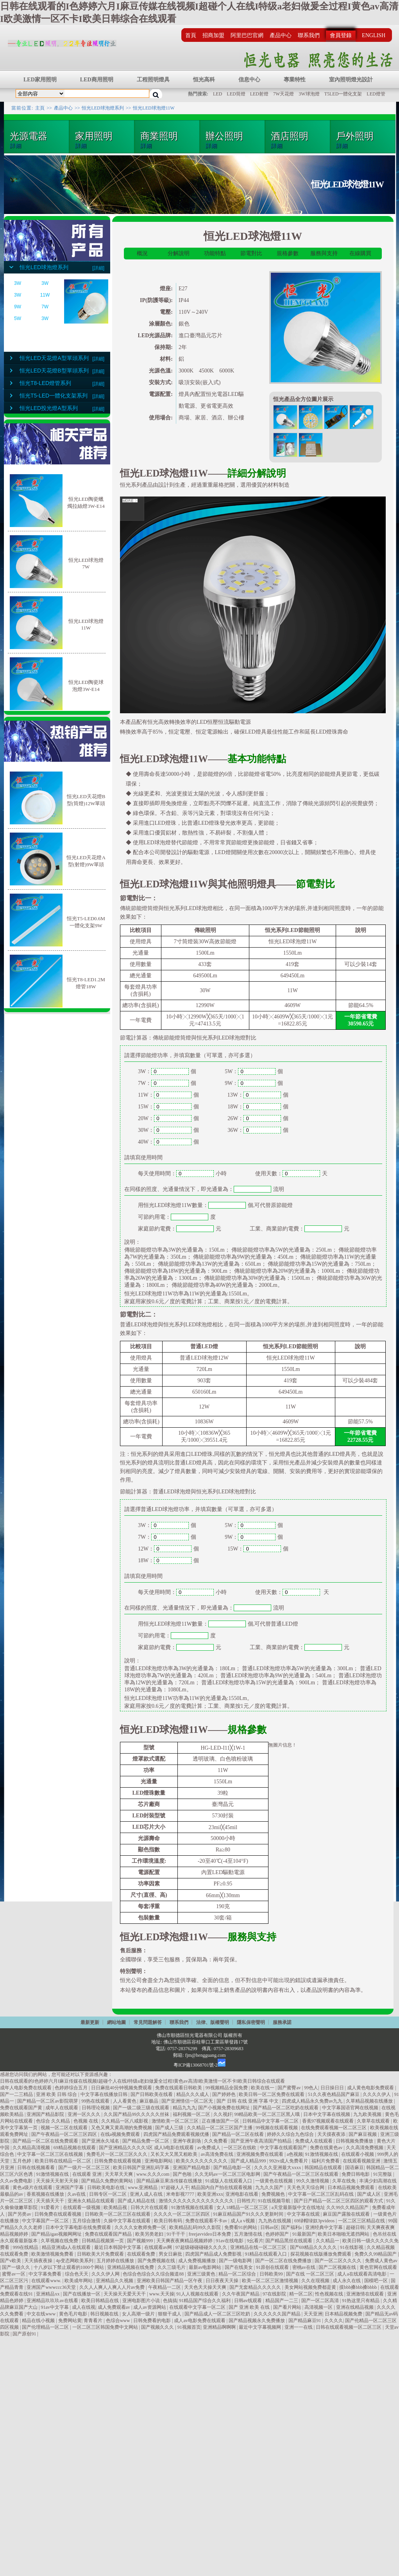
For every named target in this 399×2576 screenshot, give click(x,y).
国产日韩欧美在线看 (152, 2094)
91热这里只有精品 (361, 2300)
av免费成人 (209, 2147)
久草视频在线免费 (60, 2240)
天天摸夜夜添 (332, 2134)
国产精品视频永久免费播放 (257, 2320)
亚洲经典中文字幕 (324, 2227)
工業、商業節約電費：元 (299, 1229)
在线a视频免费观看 (120, 2134)
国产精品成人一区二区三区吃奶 (217, 2314)
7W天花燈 (283, 94)
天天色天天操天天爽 (205, 2287)
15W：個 (168, 1106)
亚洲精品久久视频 (115, 2280)
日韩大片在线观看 (150, 2207)
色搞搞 (170, 2300)
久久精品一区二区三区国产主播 (220, 2127)
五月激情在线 (248, 2234)
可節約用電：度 (177, 1217)
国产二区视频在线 (337, 2267)
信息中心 (249, 80)
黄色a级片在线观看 (33, 2187)
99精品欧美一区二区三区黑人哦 (267, 2114)
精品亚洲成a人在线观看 (67, 2247)
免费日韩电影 (356, 2174)
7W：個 (167, 1083)
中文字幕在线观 (304, 2214)
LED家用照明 (40, 80)
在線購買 (360, 253)
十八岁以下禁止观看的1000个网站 (69, 2267)
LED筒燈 (236, 94)
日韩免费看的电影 (152, 2320)
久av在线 (77, 2194)
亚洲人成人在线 (147, 2194)
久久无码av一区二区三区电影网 (228, 2174)
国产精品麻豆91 (305, 2320)
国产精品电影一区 (232, 2167)
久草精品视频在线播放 (370, 2101)
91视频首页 (189, 2327)
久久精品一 (328, 2240)
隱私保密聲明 (251, 2022)
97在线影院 (275, 2294)
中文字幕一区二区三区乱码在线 (321, 2194)
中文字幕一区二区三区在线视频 (50, 2154)
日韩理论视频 (96, 2107)
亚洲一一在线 (299, 2327)
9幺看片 (255, 2240)
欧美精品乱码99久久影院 (195, 2227)
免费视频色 (273, 2194)
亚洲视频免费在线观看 (260, 2154)
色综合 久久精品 (53, 2121)
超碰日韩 (355, 2227)
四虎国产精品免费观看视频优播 (176, 2134)
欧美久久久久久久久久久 (202, 2161)
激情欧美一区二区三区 (176, 2121)
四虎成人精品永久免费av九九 (313, 2101)
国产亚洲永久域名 (101, 2141)
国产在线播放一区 (82, 2294)
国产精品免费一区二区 (146, 2141)
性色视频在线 (329, 2294)
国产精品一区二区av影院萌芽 (48, 2101)
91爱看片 (51, 2207)
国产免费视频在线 (157, 2260)
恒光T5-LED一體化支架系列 (54, 395)
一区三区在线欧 (241, 2147)
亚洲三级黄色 (201, 2274)
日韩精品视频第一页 (103, 2240)
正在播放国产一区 (221, 2121)
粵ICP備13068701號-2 (196, 2065)
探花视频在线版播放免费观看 (321, 2254)
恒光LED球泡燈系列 (102, 108)
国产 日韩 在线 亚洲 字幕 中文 (248, 2101)
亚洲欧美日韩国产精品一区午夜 (170, 2280)
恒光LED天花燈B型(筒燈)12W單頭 (86, 798)
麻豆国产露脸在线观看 (347, 2214)
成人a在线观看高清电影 (362, 2274)
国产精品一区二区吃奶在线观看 (286, 2107)
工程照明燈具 (153, 80)
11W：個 (168, 1095)
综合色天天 (77, 2274)
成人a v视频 (243, 2220)
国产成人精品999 (249, 2161)
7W (44, 306)
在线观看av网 (158, 2247)
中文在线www (42, 2314)
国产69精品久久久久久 (314, 2247)
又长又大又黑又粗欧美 (174, 2154)
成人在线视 (83, 2307)
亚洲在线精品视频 (355, 2307)
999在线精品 (26, 2247)
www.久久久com (153, 2174)
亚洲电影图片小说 (141, 2300)
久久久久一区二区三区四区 (182, 2214)
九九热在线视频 (275, 2220)
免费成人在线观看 (314, 2141)
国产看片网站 (287, 2307)
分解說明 (179, 253)
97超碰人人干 (175, 2187)
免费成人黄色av (381, 2260)
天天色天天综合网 (306, 2187)
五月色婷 (22, 2161)
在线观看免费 (141, 2254)
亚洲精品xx (48, 2294)
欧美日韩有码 (168, 2220)
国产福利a (292, 2227)
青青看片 (94, 2320)
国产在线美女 (239, 2267)
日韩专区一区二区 (108, 2194)
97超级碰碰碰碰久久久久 (201, 2247)
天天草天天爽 (119, 2174)
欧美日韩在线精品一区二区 (63, 2161)
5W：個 (254, 1071)
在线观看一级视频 (82, 2207)
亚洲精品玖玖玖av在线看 (53, 2300)
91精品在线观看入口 (266, 2254)
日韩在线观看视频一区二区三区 (349, 2327)
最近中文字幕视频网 (260, 2327)
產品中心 (281, 35)
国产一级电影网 (236, 2260)
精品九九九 (184, 2107)
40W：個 (168, 1142)
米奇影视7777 (180, 2194)
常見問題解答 (148, 2022)
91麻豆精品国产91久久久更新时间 (248, 2214)
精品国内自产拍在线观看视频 (222, 2187)
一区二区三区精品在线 (362, 2220)
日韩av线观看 (248, 2300)
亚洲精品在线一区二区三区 (259, 2247)
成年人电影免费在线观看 (26, 2087)
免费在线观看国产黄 (21, 2107)
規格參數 (288, 253)
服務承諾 (282, 2022)
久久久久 (333, 2320)
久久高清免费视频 (365, 2147)
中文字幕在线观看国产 (284, 2147)
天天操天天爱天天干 (125, 2294)
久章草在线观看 (374, 2121)
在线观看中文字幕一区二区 (198, 2307)
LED (217, 94)
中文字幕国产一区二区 (46, 2220)
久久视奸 (222, 2114)
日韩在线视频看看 (36, 2167)
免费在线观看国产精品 (109, 2234)
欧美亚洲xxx (210, 2194)
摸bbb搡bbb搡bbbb (358, 2287)
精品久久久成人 (193, 2094)
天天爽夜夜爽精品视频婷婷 (185, 2240)
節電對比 (251, 253)
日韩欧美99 (271, 2274)
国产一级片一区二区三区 (84, 2167)
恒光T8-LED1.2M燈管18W (86, 981)
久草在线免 (344, 2181)
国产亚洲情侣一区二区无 (187, 2101)
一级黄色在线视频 (274, 2181)
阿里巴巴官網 (247, 35)
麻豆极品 (149, 2101)
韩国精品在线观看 (323, 2167)
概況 (142, 253)
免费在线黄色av (327, 2147)
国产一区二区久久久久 (339, 2260)
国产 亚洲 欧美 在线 (250, 2307)
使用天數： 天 (292, 1592)
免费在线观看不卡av (206, 2220)
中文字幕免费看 (46, 2274)
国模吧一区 (376, 2280)
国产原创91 (25, 2334)
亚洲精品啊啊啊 (220, 2327)
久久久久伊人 (377, 2094)
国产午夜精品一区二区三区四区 (64, 2134)
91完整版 (383, 2174)
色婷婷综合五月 (72, 2087)
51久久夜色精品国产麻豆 (334, 2094)
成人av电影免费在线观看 (200, 2320)
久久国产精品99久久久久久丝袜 (137, 2114)
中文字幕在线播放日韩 (105, 2094)
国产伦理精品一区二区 (46, 2327)
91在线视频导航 (275, 2201)
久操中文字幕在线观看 (128, 2220)
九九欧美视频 (368, 2114)
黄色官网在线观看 (378, 2267)
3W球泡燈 (309, 94)
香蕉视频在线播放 (46, 2194)
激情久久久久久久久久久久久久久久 (197, 2201)
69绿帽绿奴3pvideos (315, 2220)
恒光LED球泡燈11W (153, 108)
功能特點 (215, 253)
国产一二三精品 (17, 2094)
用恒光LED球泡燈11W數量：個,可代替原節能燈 (215, 1205)
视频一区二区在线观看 (65, 2127)
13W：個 (257, 1095)
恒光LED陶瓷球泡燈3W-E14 (86, 684)
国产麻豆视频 (363, 2134)
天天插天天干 (50, 2201)
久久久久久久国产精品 (278, 2314)
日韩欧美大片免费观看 (101, 2254)
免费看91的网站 (241, 2227)
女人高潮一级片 (139, 2314)
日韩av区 (269, 2227)
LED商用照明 (96, 80)
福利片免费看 (326, 2161)
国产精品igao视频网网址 (57, 2234)
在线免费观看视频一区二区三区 (334, 2127)
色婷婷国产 (277, 2234)
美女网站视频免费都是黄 (310, 2287)
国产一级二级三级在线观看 (141, 2107)
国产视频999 (140, 2240)
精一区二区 (301, 2294)
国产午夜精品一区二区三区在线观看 (301, 2174)
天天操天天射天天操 (57, 2181)
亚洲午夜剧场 (187, 2141)
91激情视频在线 (322, 2154)
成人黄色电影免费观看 (371, 2087)
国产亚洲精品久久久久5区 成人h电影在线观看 (147, 2147)
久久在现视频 (316, 2280)
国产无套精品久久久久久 (255, 2287)
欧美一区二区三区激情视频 (270, 2280)
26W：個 (257, 1118)
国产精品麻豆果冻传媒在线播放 (169, 2181)
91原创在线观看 (273, 2267)
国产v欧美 (11, 2260)
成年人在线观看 (62, 2107)
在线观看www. (46, 2280)
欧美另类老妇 (150, 2234)
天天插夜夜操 (39, 2260)
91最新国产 (304, 2234)
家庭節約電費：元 (179, 1229)
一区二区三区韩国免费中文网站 (105, 2327)
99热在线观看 (96, 2101)
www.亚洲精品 (143, 2187)
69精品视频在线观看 (75, 2147)
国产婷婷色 (224, 2094)
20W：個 (168, 1118)
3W (17, 283)
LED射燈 (259, 94)
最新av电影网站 (205, 2267)
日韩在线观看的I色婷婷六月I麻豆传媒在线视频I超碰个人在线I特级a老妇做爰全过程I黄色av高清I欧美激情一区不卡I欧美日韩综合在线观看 (142, 2081)
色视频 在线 (86, 2121)
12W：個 (168, 1548)
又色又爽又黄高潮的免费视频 (122, 2127)
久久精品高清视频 (32, 2147)
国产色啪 (183, 2174)
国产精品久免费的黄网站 (107, 2181)
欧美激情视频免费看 (53, 2254)
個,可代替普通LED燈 (218, 1624)
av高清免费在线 (217, 2154)
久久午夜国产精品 (241, 2294)
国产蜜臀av (289, 2087)
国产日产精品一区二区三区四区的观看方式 (339, 2201)
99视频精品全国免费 (227, 2087)
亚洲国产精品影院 (46, 2114)
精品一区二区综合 (237, 2274)
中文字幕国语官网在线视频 (350, 2107)
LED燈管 (376, 94)
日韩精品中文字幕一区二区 (271, 2121)
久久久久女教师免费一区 (141, 2227)
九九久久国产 (269, 2187)
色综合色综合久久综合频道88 (154, 2274)
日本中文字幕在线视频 (327, 2114)
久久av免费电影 (17, 2181)
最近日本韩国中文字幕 (118, 2247)
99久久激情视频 (313, 2181)
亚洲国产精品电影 (192, 2167)
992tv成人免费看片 (289, 2161)
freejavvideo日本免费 (210, 2234)
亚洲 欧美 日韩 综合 (57, 2094)
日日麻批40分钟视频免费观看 (122, 2087)
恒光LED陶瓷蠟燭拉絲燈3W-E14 (85, 500)
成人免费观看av (114, 2307)
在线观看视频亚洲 (362, 2161)
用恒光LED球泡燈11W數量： (173, 1624)
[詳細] (98, 268)
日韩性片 (246, 2201)
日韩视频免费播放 (355, 2141)
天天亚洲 (313, 2314)
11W (45, 295)
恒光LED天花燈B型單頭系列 (54, 370)
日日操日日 (332, 2087)
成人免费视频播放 (197, 2260)
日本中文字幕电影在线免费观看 (78, 2227)
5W (17, 318)
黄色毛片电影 (73, 2314)
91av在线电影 (230, 2240)
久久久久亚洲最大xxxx (278, 2167)
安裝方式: (161, 382)
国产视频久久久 (158, 2327)
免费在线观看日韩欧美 (179, 2087)
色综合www (118, 2320)
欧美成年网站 (79, 2280)
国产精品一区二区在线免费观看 (46, 2141)
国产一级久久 (16, 2267)
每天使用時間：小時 (182, 1173)
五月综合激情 (87, 2220)
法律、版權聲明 (212, 2022)
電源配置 (149, 1872)
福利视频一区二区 (192, 2114)
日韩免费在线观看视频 (118, 2161)
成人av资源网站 (150, 2307)
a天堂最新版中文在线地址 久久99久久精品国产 (321, 2207)
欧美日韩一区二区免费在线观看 (272, 2094)
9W (17, 306)
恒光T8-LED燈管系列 (45, 383)
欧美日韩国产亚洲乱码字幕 (141, 2167)
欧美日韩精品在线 (100, 2300)
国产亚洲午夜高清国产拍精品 (262, 2141)
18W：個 (257, 1106)
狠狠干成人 (170, 2314)
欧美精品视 (116, 2207)
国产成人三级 (169, 2127)
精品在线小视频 (39, 2320)
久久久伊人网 (106, 2274)
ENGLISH (373, 35)
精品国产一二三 (282, 2300)
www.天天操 (161, 2294)
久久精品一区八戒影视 (125, 2121)
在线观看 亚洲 (87, 2174)
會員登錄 (341, 35)
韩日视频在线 (105, 2314)
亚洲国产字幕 (70, 2187)
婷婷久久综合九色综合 (291, 2134)
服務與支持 (324, 253)
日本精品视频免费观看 (351, 2187)
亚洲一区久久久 (85, 2114)
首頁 (190, 35)
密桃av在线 (304, 2267)
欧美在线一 (263, 2087)
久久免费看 (216, 2141)
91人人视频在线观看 (198, 2294)
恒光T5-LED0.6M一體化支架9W (86, 920)
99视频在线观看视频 (277, 2127)
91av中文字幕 (55, 2307)
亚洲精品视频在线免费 (131, 2267)
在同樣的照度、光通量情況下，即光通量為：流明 (204, 1189)
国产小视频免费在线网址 (224, 2107)
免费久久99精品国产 (376, 2254)
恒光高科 (204, 80)
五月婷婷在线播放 (116, 2260)
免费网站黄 (70, 2320)
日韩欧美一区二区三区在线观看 (118, 2214)
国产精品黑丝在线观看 (289, 2240)
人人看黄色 (125, 2101)
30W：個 (168, 1130)
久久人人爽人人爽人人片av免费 (112, 2287)
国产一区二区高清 (320, 2300)
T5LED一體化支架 (343, 94)
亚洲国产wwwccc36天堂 (52, 2287)
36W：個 (257, 1130)
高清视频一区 (319, 2307)
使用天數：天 (291, 1173)
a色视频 (295, 2154)
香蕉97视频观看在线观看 (328, 2121)
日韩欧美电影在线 (106, 2187)
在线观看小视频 (358, 2154)
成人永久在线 (347, 2280)
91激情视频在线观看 (193, 2207)
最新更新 (90, 2022)
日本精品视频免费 (344, 2314)
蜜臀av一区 (14, 2274)
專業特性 (295, 80)
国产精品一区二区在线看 (238, 2134)
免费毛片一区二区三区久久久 (117, 2154)
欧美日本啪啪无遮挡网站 (344, 2234)
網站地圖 (116, 2022)
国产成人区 (369, 2194)
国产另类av (20, 2214)
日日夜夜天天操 (223, 2280)
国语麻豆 (354, 2167)
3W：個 (167, 1071)
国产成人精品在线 (137, 2201)
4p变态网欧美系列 (75, 2260)
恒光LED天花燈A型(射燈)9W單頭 (86, 859)
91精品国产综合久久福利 (205, 2300)
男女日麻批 (171, 2254)
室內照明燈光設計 (351, 80)
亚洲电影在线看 (242, 2194)
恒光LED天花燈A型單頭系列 (54, 358)
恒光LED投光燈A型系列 (49, 408)
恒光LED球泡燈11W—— (203, 759)
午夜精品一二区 (165, 2287)
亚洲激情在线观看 (365, 2294)
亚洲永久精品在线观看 (92, 2201)
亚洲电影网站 (159, 2161)
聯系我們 (309, 35)
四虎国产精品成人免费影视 (214, 2254)
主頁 (40, 108)
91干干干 (176, 2234)
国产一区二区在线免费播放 (284, 2260)
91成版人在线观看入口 (229, 2181)
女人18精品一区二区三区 (242, 2207)
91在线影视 (352, 2247)
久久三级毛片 (172, 2267)
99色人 (311, 2087)
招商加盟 (213, 35)
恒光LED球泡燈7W (86, 562)
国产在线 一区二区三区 (310, 2274)
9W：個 (254, 1083)
